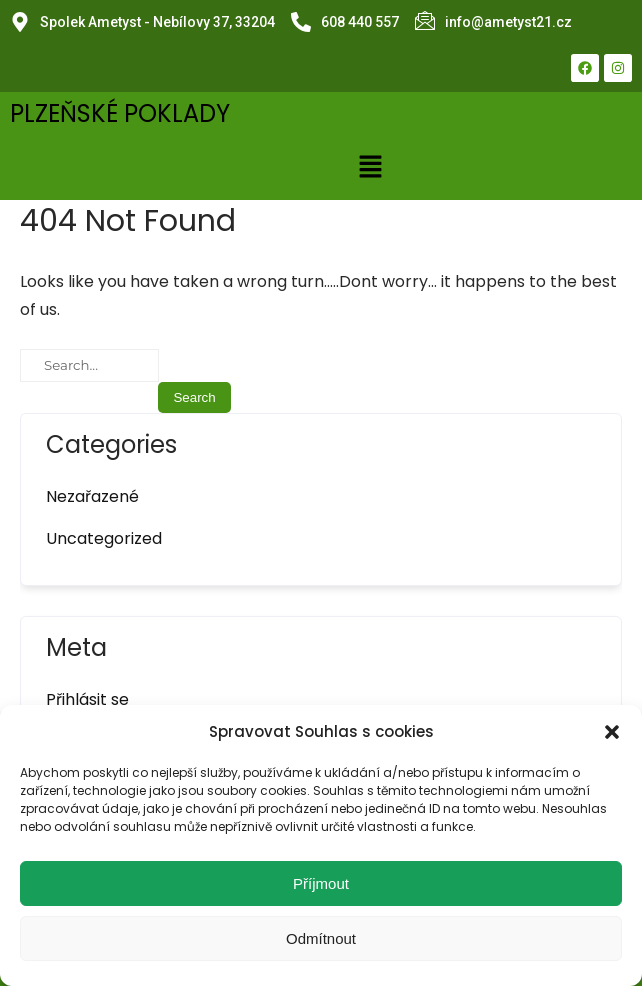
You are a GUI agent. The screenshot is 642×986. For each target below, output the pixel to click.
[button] (612, 732)
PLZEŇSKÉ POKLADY (120, 113)
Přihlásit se (87, 699)
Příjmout (321, 883)
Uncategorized (104, 538)
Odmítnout (321, 938)
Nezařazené (92, 496)
